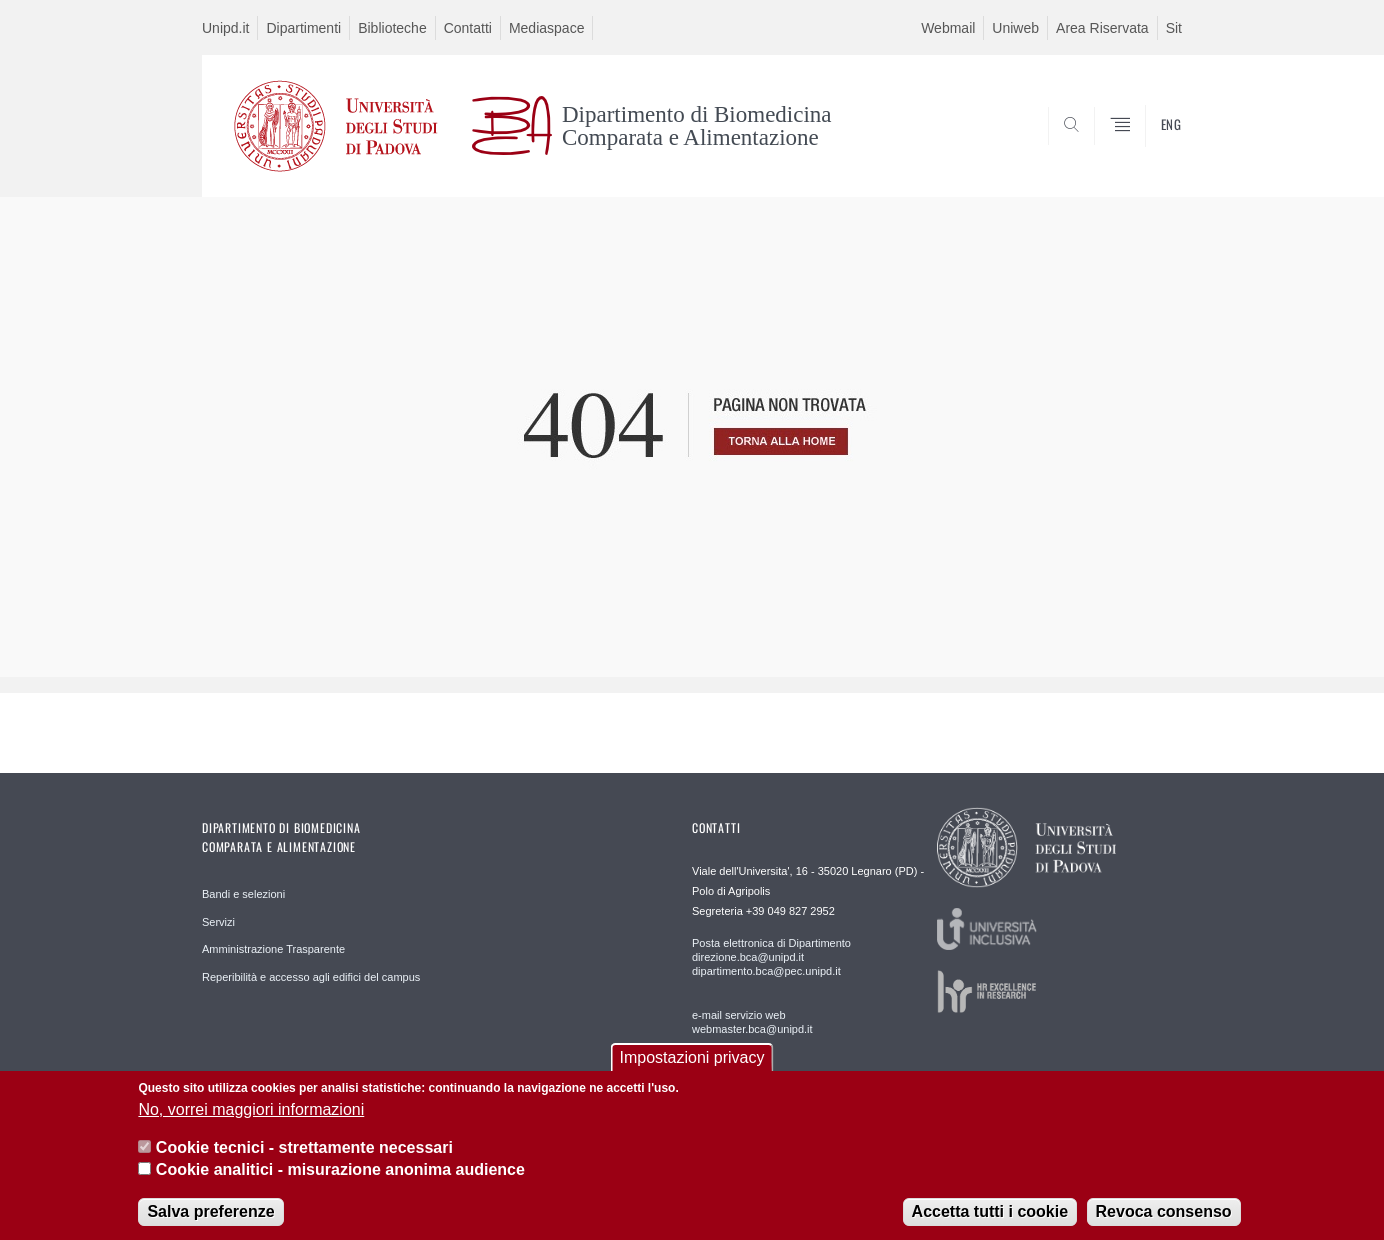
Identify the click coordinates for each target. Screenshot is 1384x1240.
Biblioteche (392, 28)
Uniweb (1015, 28)
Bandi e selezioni (243, 894)
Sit (1174, 28)
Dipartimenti (303, 28)
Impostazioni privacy (692, 1072)
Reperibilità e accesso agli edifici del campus (311, 977)
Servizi (218, 922)
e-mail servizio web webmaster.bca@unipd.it (752, 1022)
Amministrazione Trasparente (273, 949)
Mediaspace (547, 28)
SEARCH (1147, 149)
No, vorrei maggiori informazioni (251, 1124)
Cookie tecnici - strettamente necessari (304, 1162)
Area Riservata (1102, 28)
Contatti (468, 28)
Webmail (948, 28)
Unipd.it (225, 28)
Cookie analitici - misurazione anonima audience (340, 1185)
